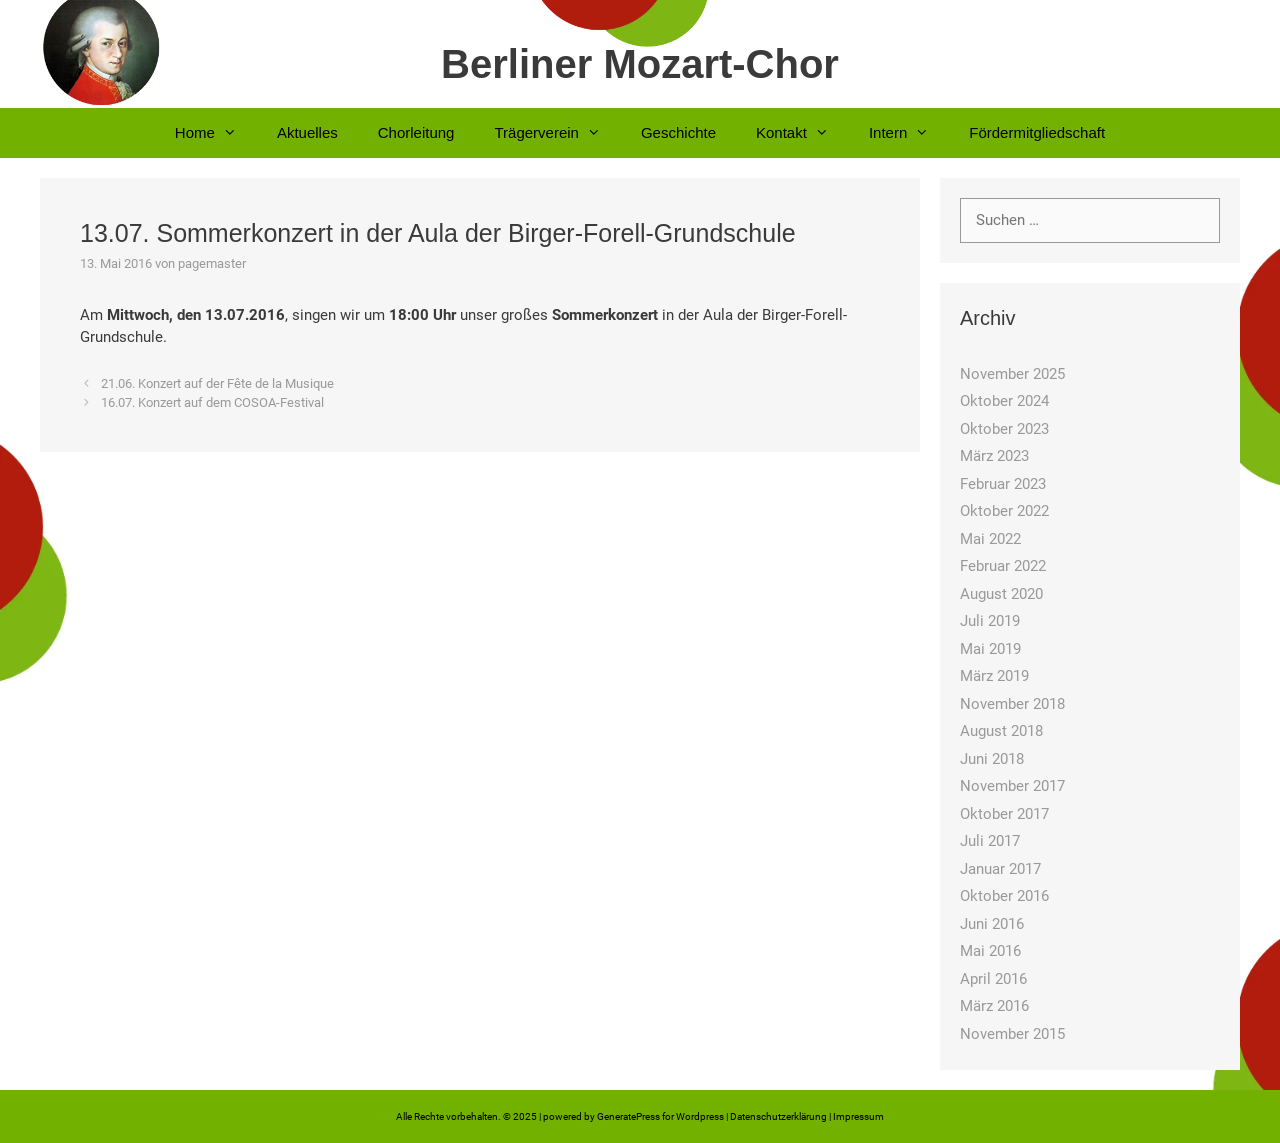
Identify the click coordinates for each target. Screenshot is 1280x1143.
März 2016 (994, 1006)
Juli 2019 (990, 621)
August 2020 (1001, 594)
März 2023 (994, 456)
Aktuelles (307, 132)
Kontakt (802, 133)
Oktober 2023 (1004, 429)
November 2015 (1012, 1034)
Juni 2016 (992, 924)
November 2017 (1012, 786)
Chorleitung (416, 132)
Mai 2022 (990, 539)
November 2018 (1012, 704)
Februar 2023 (1003, 484)
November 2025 (1012, 374)
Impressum (858, 1116)
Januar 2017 (1000, 869)
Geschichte (678, 132)
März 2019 (994, 676)
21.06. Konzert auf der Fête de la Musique (217, 383)
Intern (909, 133)
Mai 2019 (990, 649)
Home (216, 133)
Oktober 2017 (1004, 814)
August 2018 (1001, 731)
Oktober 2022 (1004, 511)
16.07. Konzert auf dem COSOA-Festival (212, 402)
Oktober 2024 (1004, 401)
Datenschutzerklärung (778, 1116)
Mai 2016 (990, 951)
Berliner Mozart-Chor (640, 64)
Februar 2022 (1003, 566)
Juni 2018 (992, 759)
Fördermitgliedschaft (1037, 132)
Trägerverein (557, 133)
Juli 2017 (990, 841)
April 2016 (993, 979)
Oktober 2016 (1004, 896)
